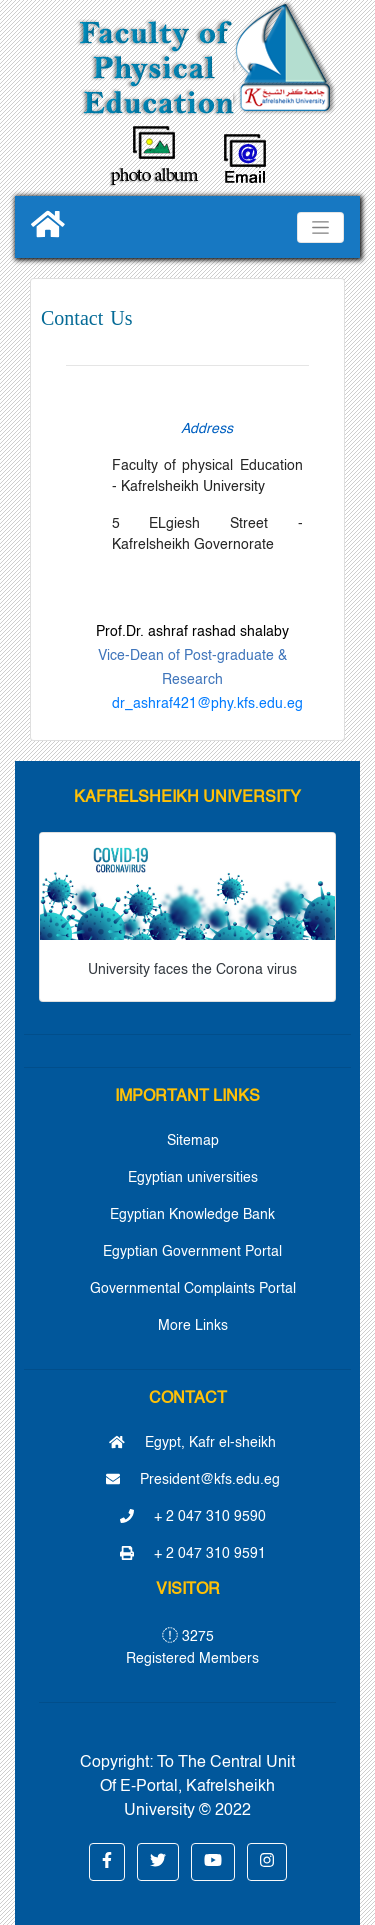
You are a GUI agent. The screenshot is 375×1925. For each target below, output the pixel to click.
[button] (107, 1862)
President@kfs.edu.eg (193, 1480)
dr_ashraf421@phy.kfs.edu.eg (207, 704)
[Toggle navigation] (320, 227)
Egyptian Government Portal (192, 1252)
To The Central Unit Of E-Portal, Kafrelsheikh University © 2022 (197, 1787)
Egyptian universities (193, 1178)
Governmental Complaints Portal (193, 1289)
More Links (193, 1326)
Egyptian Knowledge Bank (192, 1215)
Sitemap (193, 1141)
